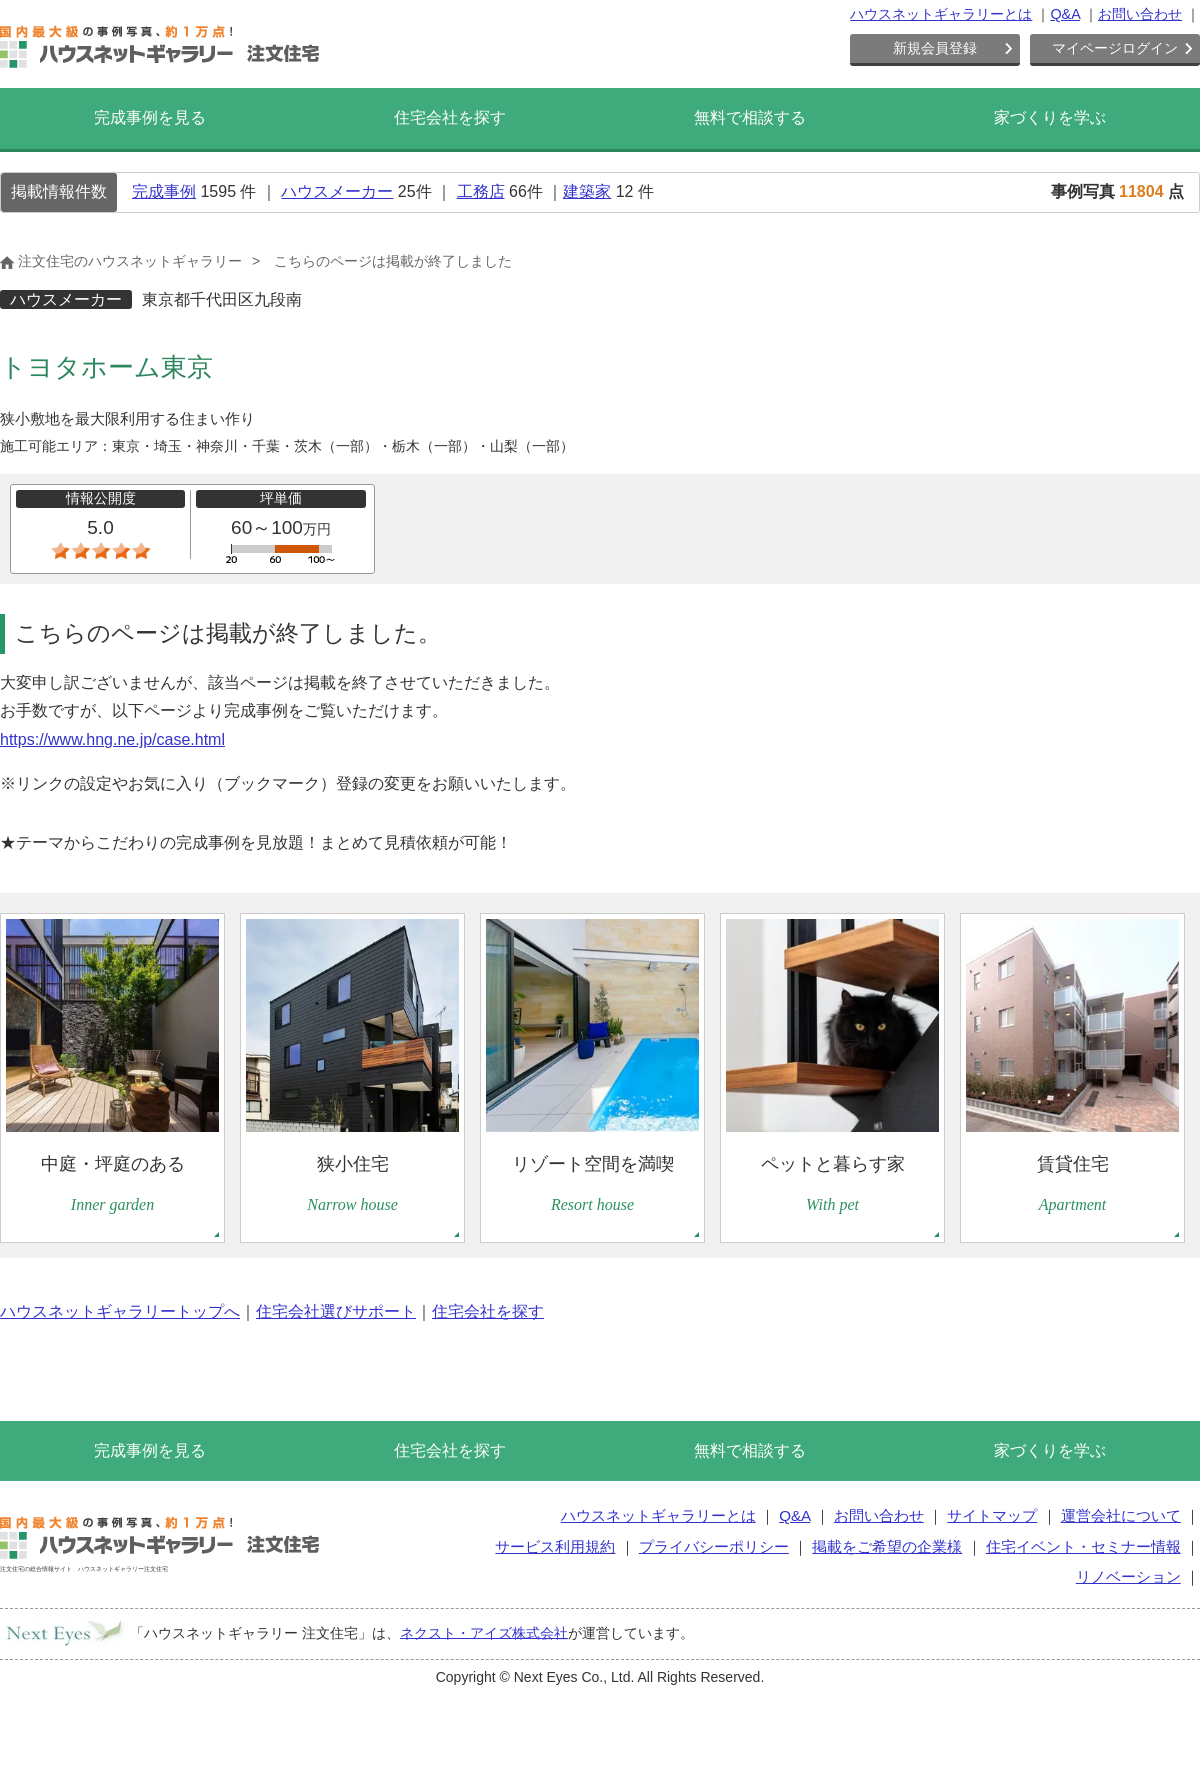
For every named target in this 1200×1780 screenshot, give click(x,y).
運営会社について (1121, 1515)
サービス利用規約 (555, 1546)
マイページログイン (1115, 48)
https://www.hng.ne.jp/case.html (112, 739)
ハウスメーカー (337, 191)
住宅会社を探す (450, 117)
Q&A (1065, 14)
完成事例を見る (150, 117)
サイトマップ (992, 1515)
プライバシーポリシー (714, 1546)
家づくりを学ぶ (1050, 117)
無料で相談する (750, 117)
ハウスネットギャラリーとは (941, 14)
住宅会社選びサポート (336, 1311)
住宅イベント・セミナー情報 (1083, 1546)
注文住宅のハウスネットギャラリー (121, 261)
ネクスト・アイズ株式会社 (484, 1632)
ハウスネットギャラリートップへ (120, 1311)
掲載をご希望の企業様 (887, 1546)
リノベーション (1128, 1576)
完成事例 (164, 191)
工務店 (481, 191)
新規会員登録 (935, 48)
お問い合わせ (1140, 14)
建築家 (587, 191)
